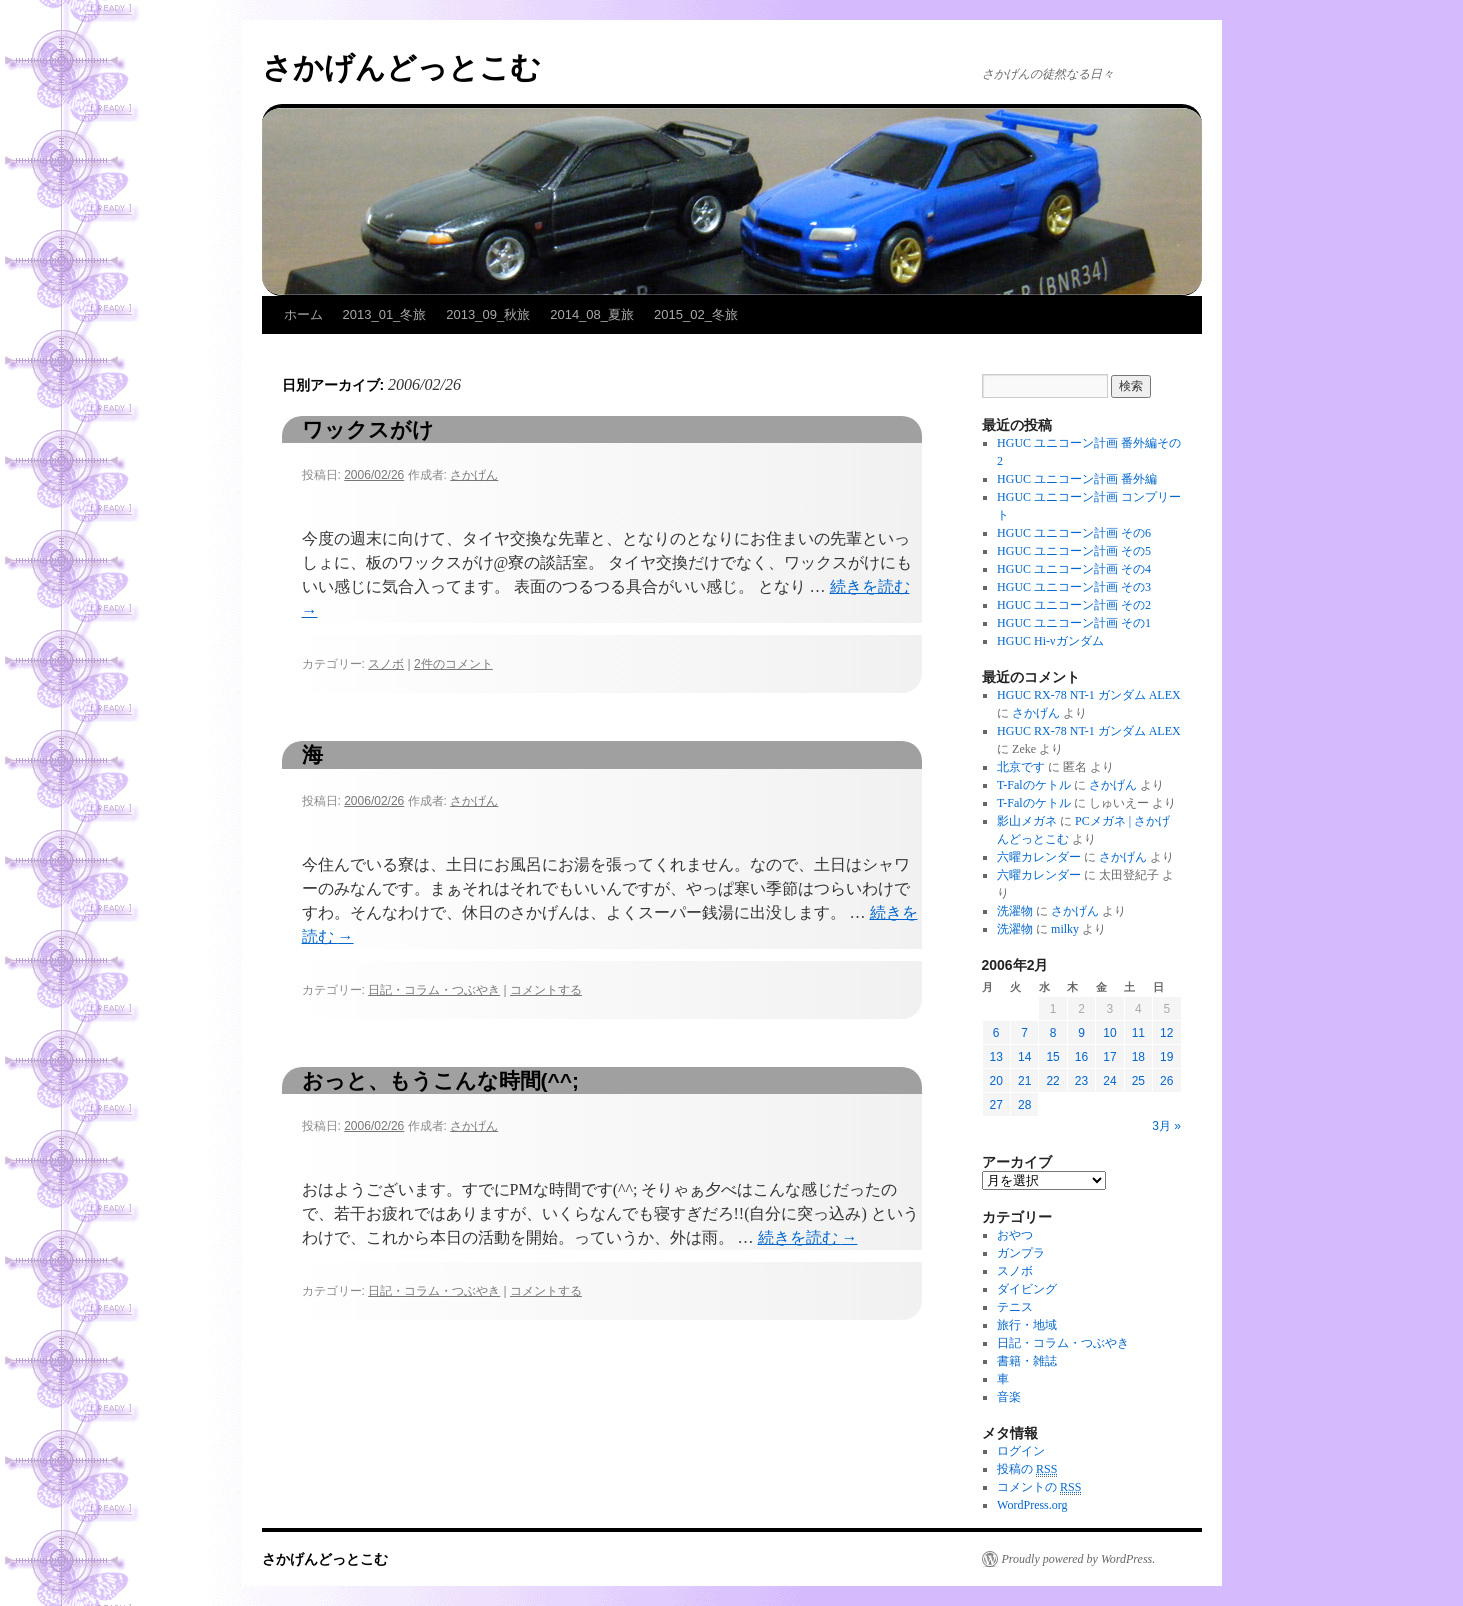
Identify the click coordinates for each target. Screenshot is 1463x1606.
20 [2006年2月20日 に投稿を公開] (996, 1081)
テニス (1015, 1307)
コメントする (546, 990)
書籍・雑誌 (1027, 1361)
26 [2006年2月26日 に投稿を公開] (1166, 1081)
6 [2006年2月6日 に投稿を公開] (996, 1033)
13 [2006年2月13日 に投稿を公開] (996, 1057)
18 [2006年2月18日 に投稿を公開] (1138, 1057)
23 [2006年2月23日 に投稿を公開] (1081, 1081)
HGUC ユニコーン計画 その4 (1074, 569)
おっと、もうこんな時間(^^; (441, 1080)
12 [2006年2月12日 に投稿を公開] (1166, 1033)
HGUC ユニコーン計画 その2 (1074, 605)
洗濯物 (1015, 911)
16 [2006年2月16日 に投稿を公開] (1081, 1057)
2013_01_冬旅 (385, 314)
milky (1065, 929)
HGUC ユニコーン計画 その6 (1074, 533)
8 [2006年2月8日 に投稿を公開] (1053, 1033)
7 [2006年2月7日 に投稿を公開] (1024, 1033)
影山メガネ (1027, 821)
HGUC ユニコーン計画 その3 (1074, 587)
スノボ (386, 664)
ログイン (1021, 1451)
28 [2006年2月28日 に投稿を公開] (1024, 1105)
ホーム (303, 314)
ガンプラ (1021, 1253)
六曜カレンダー (1039, 857)
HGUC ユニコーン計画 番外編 (1077, 479)
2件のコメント (453, 664)
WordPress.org (1032, 1505)
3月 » (1166, 1126)
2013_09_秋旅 (488, 314)
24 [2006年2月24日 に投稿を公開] (1109, 1081)
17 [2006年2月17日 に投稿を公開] (1109, 1057)
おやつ (1015, 1235)
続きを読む (808, 1237)
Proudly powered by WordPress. (1079, 1559)
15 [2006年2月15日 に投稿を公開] (1052, 1057)
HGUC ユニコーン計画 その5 (1074, 551)
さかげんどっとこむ (401, 67)
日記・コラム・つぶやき (434, 990)
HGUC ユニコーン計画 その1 (1074, 623)
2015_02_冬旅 (696, 314)
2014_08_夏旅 (592, 314)
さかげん (474, 475)
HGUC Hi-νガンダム (1050, 641)
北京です (1021, 767)
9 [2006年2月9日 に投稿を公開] (1081, 1033)
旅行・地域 (1027, 1325)
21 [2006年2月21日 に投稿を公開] (1024, 1081)
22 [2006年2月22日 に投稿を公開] (1052, 1081)
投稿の (1027, 1469)
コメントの (1039, 1487)
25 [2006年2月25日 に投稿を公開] (1138, 1081)
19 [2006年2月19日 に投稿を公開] (1166, 1057)
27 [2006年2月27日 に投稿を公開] (996, 1105)
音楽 (1009, 1397)
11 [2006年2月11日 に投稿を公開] (1138, 1033)
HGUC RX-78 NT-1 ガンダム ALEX (1089, 695)
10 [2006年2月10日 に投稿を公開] (1109, 1033)
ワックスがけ (368, 429)
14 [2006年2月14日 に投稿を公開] (1024, 1057)
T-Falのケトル (1034, 785)
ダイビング (1027, 1289)
